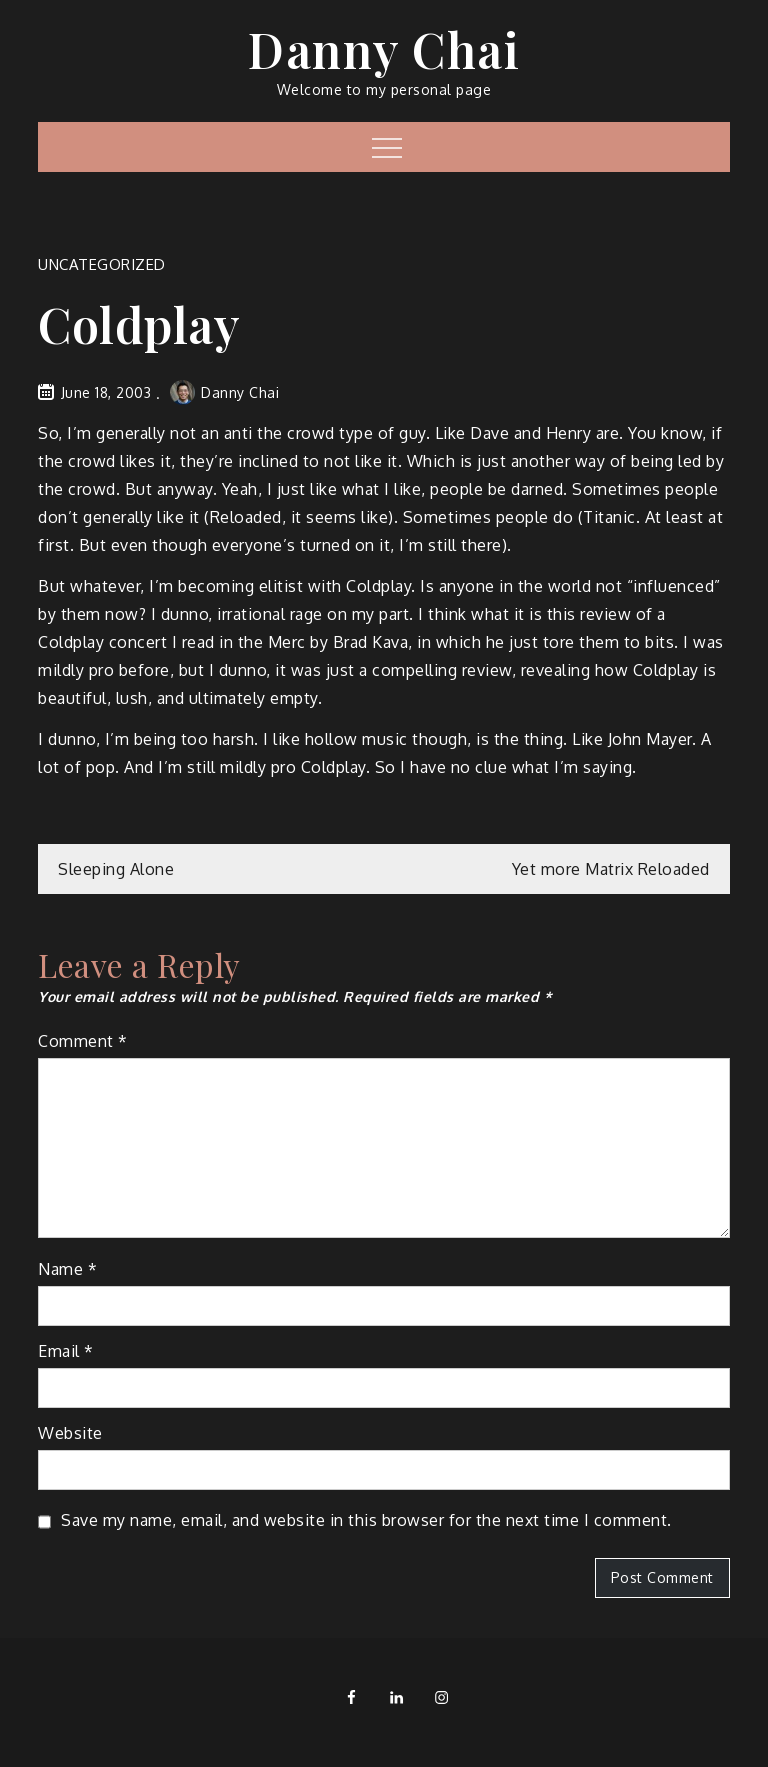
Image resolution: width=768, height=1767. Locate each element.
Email (66, 1351)
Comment (83, 1041)
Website (70, 1433)
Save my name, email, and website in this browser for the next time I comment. (366, 1520)
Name (67, 1269)
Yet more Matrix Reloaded (611, 869)
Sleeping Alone (116, 869)
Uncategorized (102, 264)
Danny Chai (384, 49)
